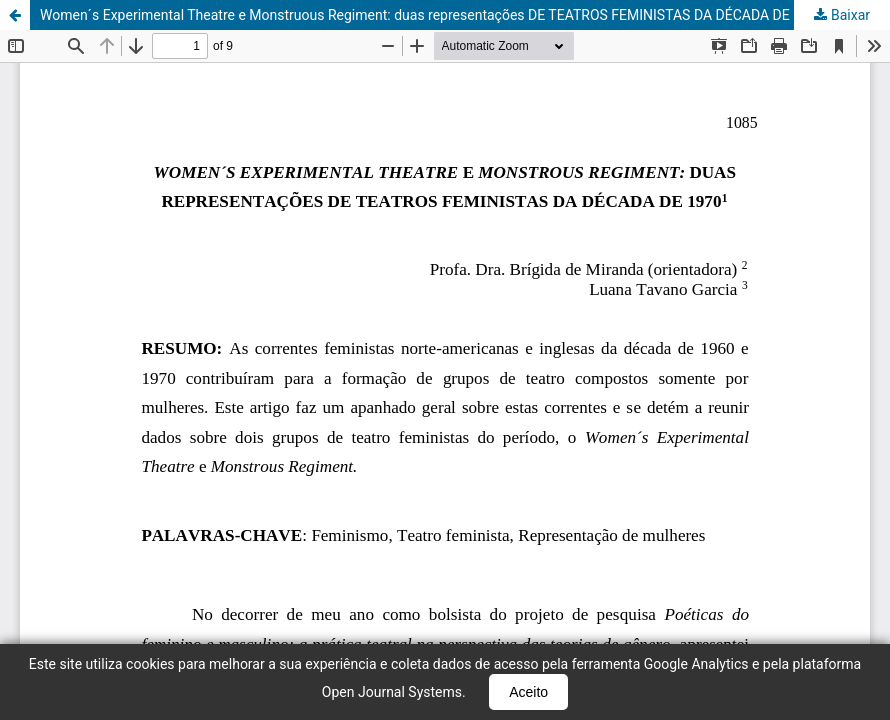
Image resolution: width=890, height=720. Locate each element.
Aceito (528, 692)
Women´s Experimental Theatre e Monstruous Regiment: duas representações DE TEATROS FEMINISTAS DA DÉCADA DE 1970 (432, 15)
